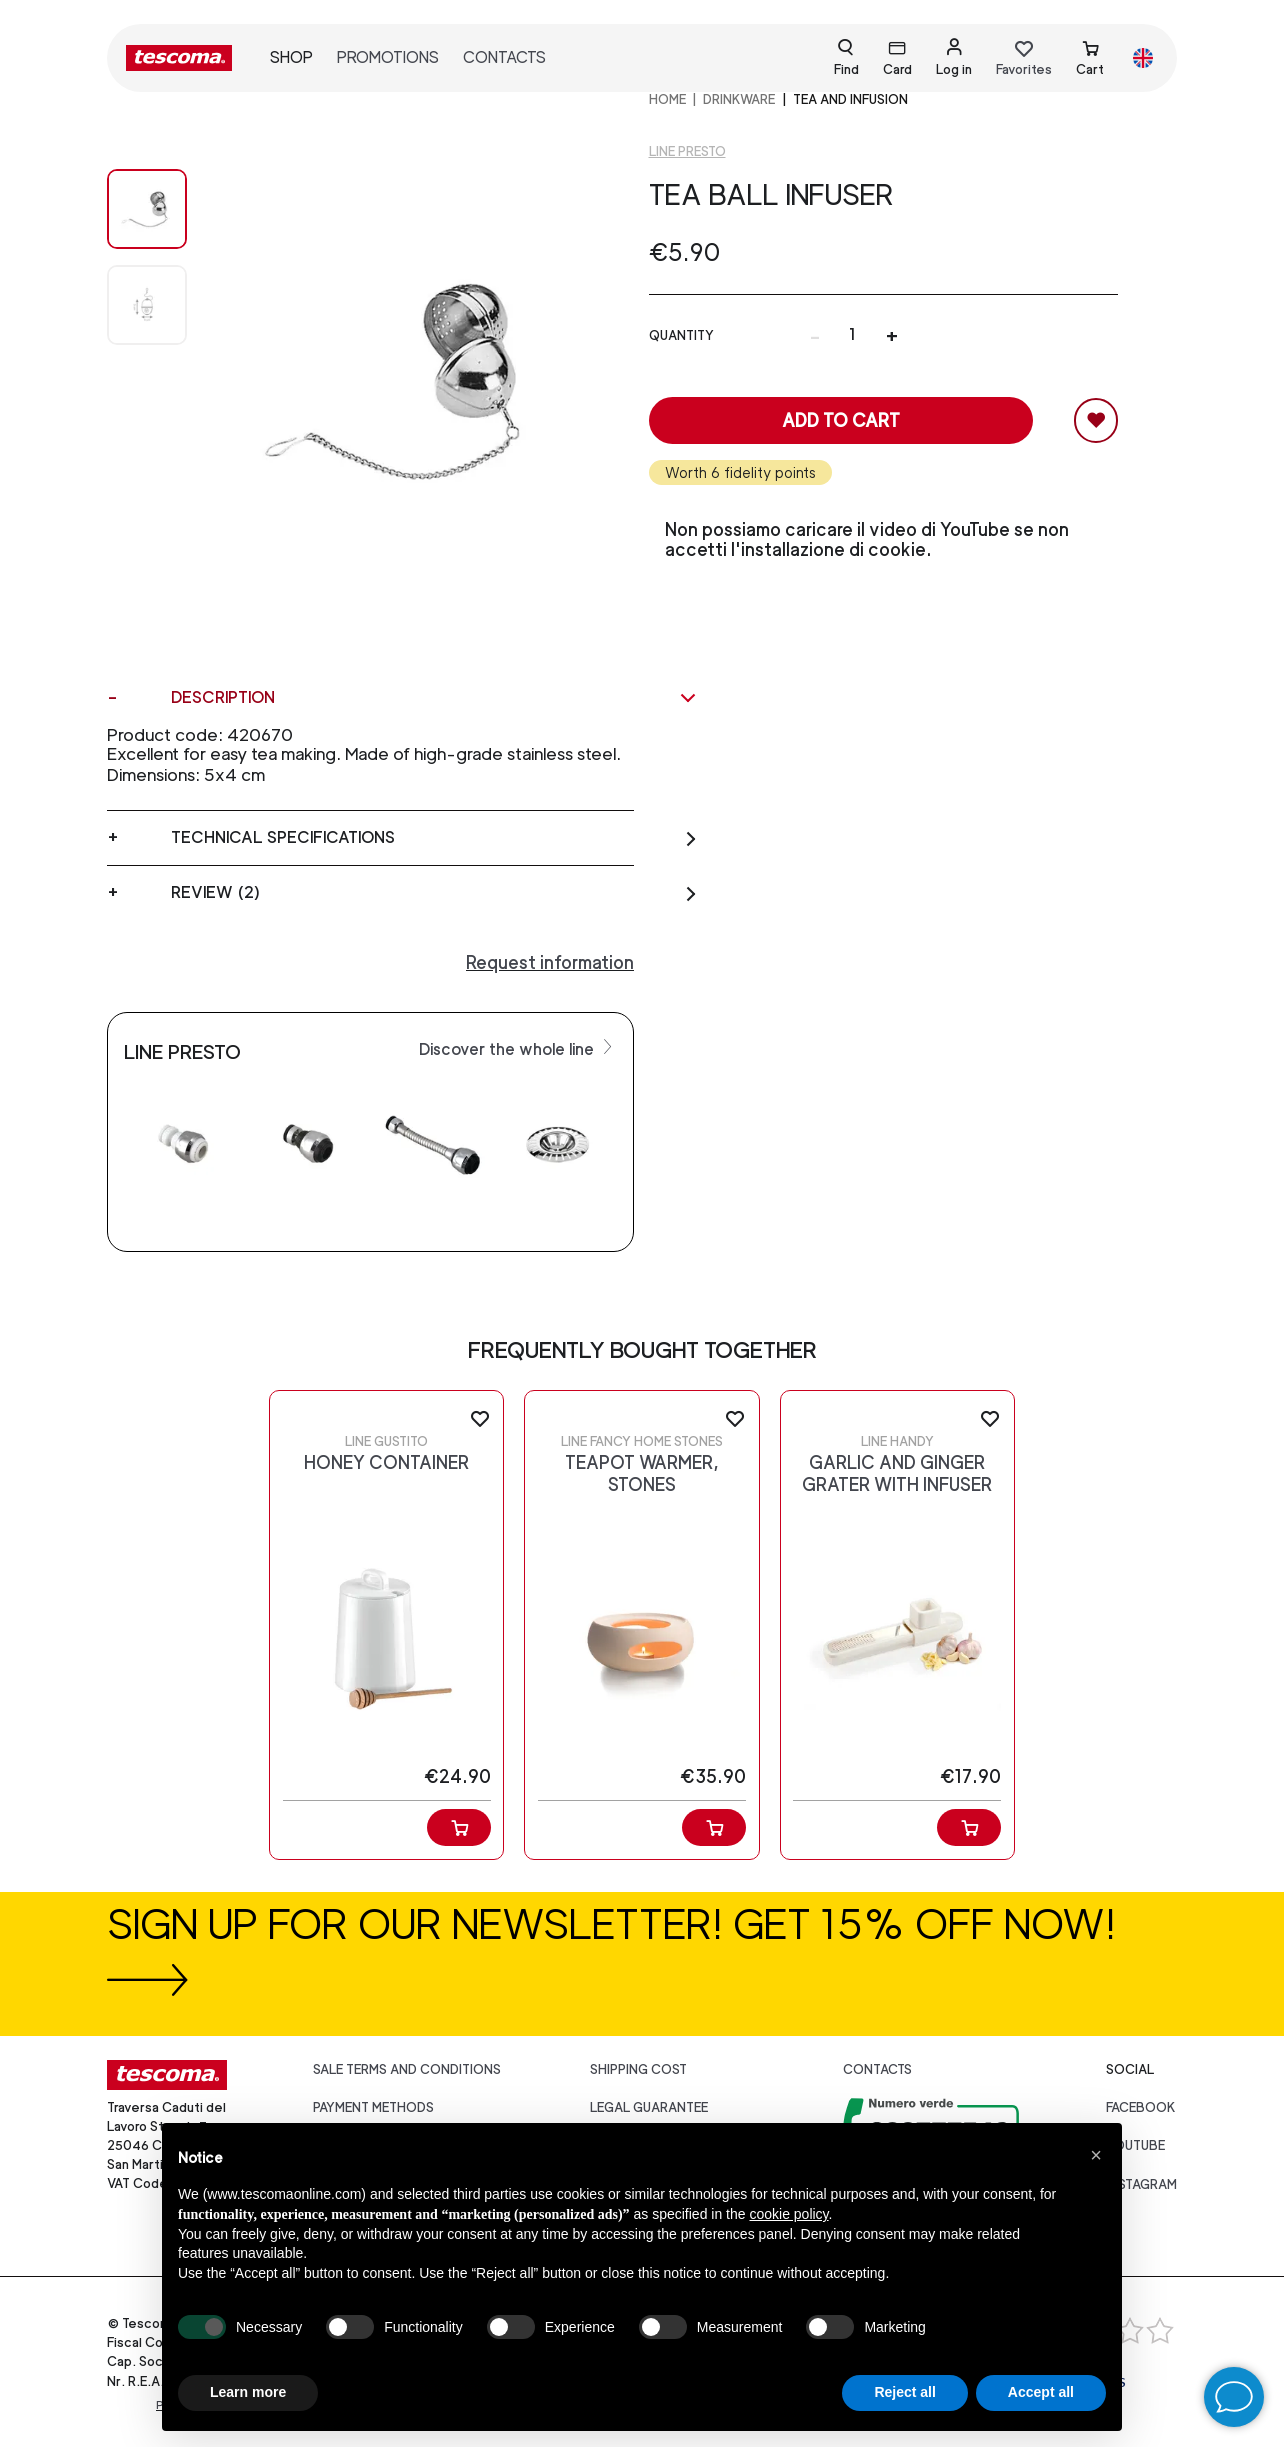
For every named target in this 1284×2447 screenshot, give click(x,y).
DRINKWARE (739, 99)
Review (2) (434, 893)
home (667, 99)
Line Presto (687, 151)
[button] (1096, 2155)
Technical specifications (434, 838)
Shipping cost (638, 2069)
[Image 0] (147, 209)
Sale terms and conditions (407, 2069)
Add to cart (841, 420)
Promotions (388, 57)
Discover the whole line (518, 1048)
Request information (550, 962)
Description (434, 698)
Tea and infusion (850, 99)
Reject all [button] (904, 2392)
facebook (1141, 2107)
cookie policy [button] (788, 2214)
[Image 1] (147, 305)
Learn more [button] (248, 2392)
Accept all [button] (1041, 2392)
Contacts (504, 57)
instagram (1141, 2184)
